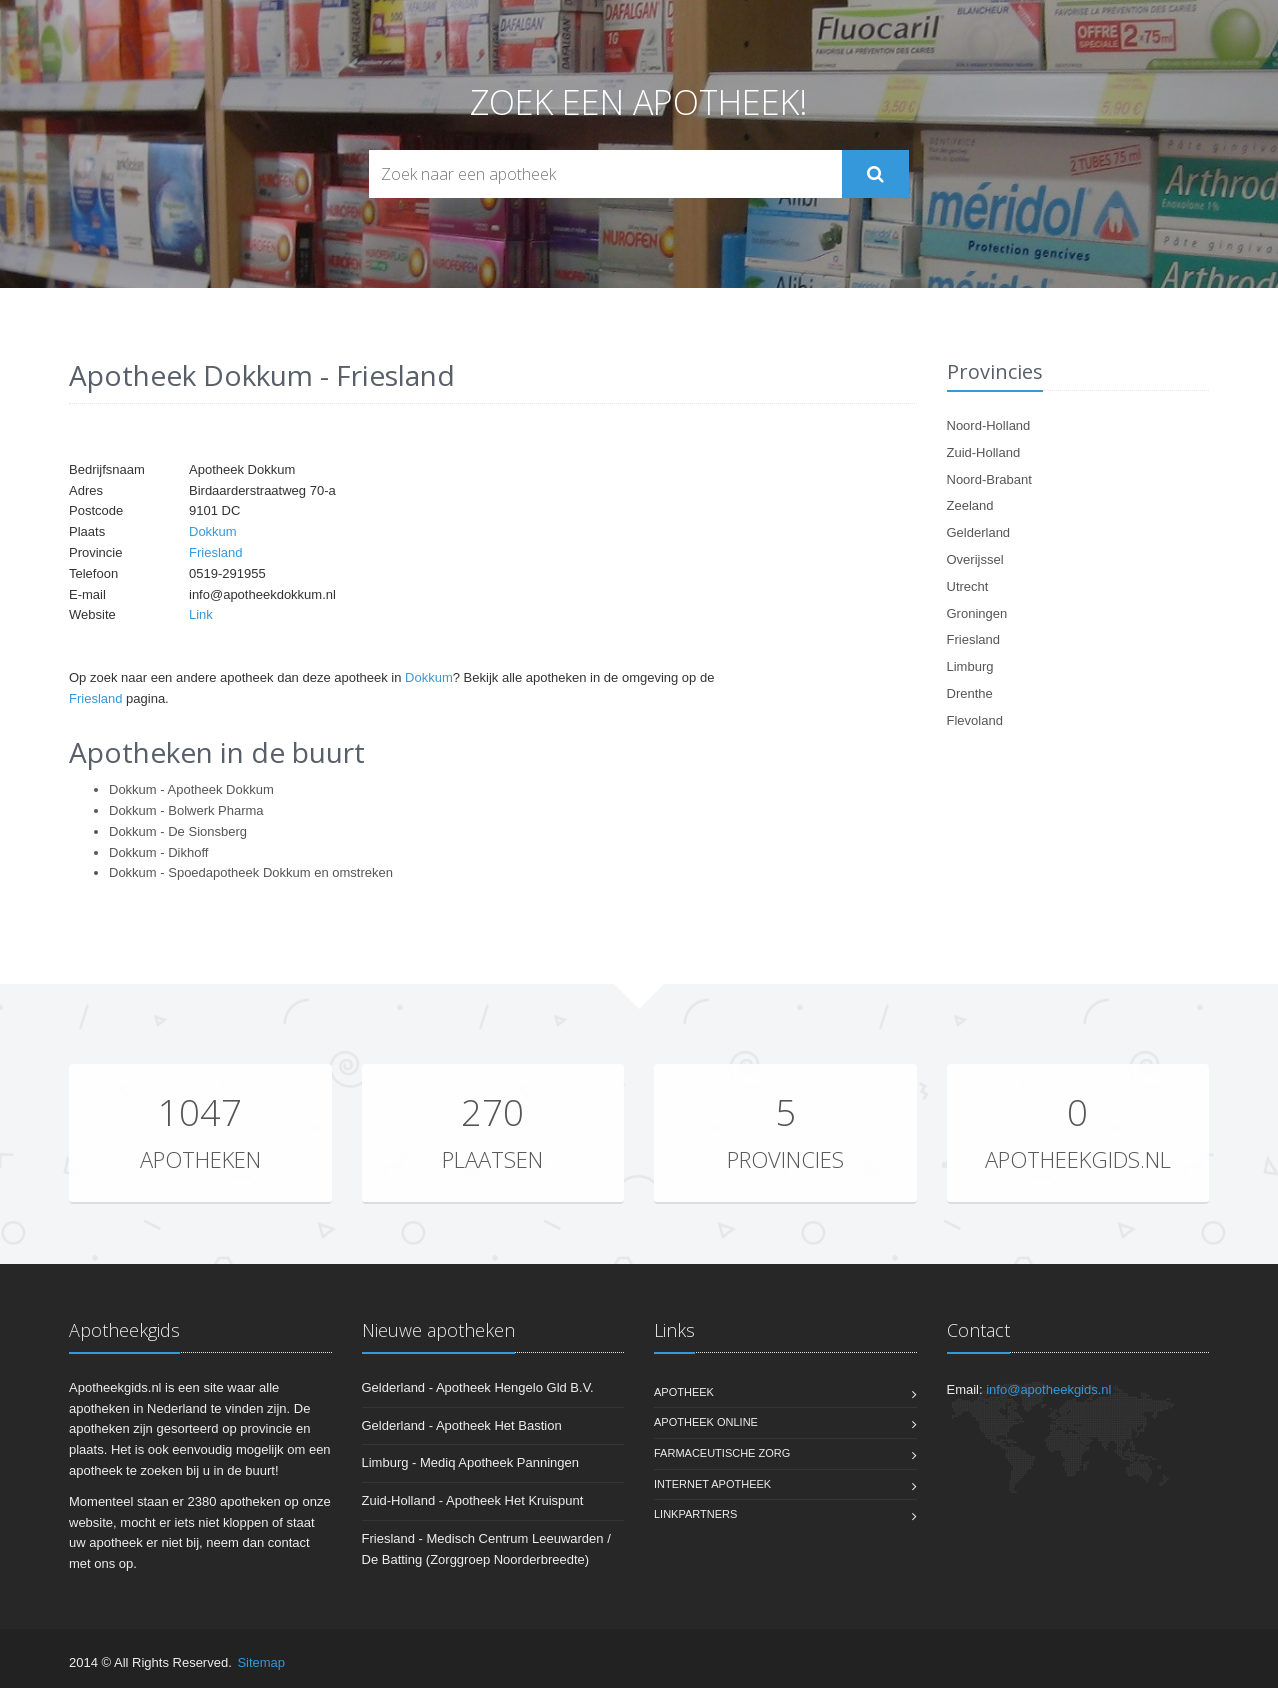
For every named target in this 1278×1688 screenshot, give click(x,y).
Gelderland (979, 532)
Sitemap (261, 1662)
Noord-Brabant (989, 479)
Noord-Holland (989, 425)
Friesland (215, 552)
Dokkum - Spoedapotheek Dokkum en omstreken (251, 872)
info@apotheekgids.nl (1048, 1389)
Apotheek (684, 1392)
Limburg (970, 666)
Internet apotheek (712, 1484)
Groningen (977, 613)
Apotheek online (706, 1422)
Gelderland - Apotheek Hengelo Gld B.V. (478, 1387)
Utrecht (968, 586)
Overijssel (975, 559)
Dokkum (213, 531)
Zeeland (970, 505)
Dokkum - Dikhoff (158, 852)
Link (201, 614)
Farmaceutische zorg (722, 1453)
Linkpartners (695, 1514)
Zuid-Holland (984, 452)
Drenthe (970, 693)
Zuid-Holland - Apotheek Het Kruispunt (473, 1500)
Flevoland (975, 720)
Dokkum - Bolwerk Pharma (186, 810)
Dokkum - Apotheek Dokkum (191, 789)
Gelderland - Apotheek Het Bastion (462, 1425)
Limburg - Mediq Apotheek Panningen (471, 1462)
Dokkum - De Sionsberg (178, 831)
